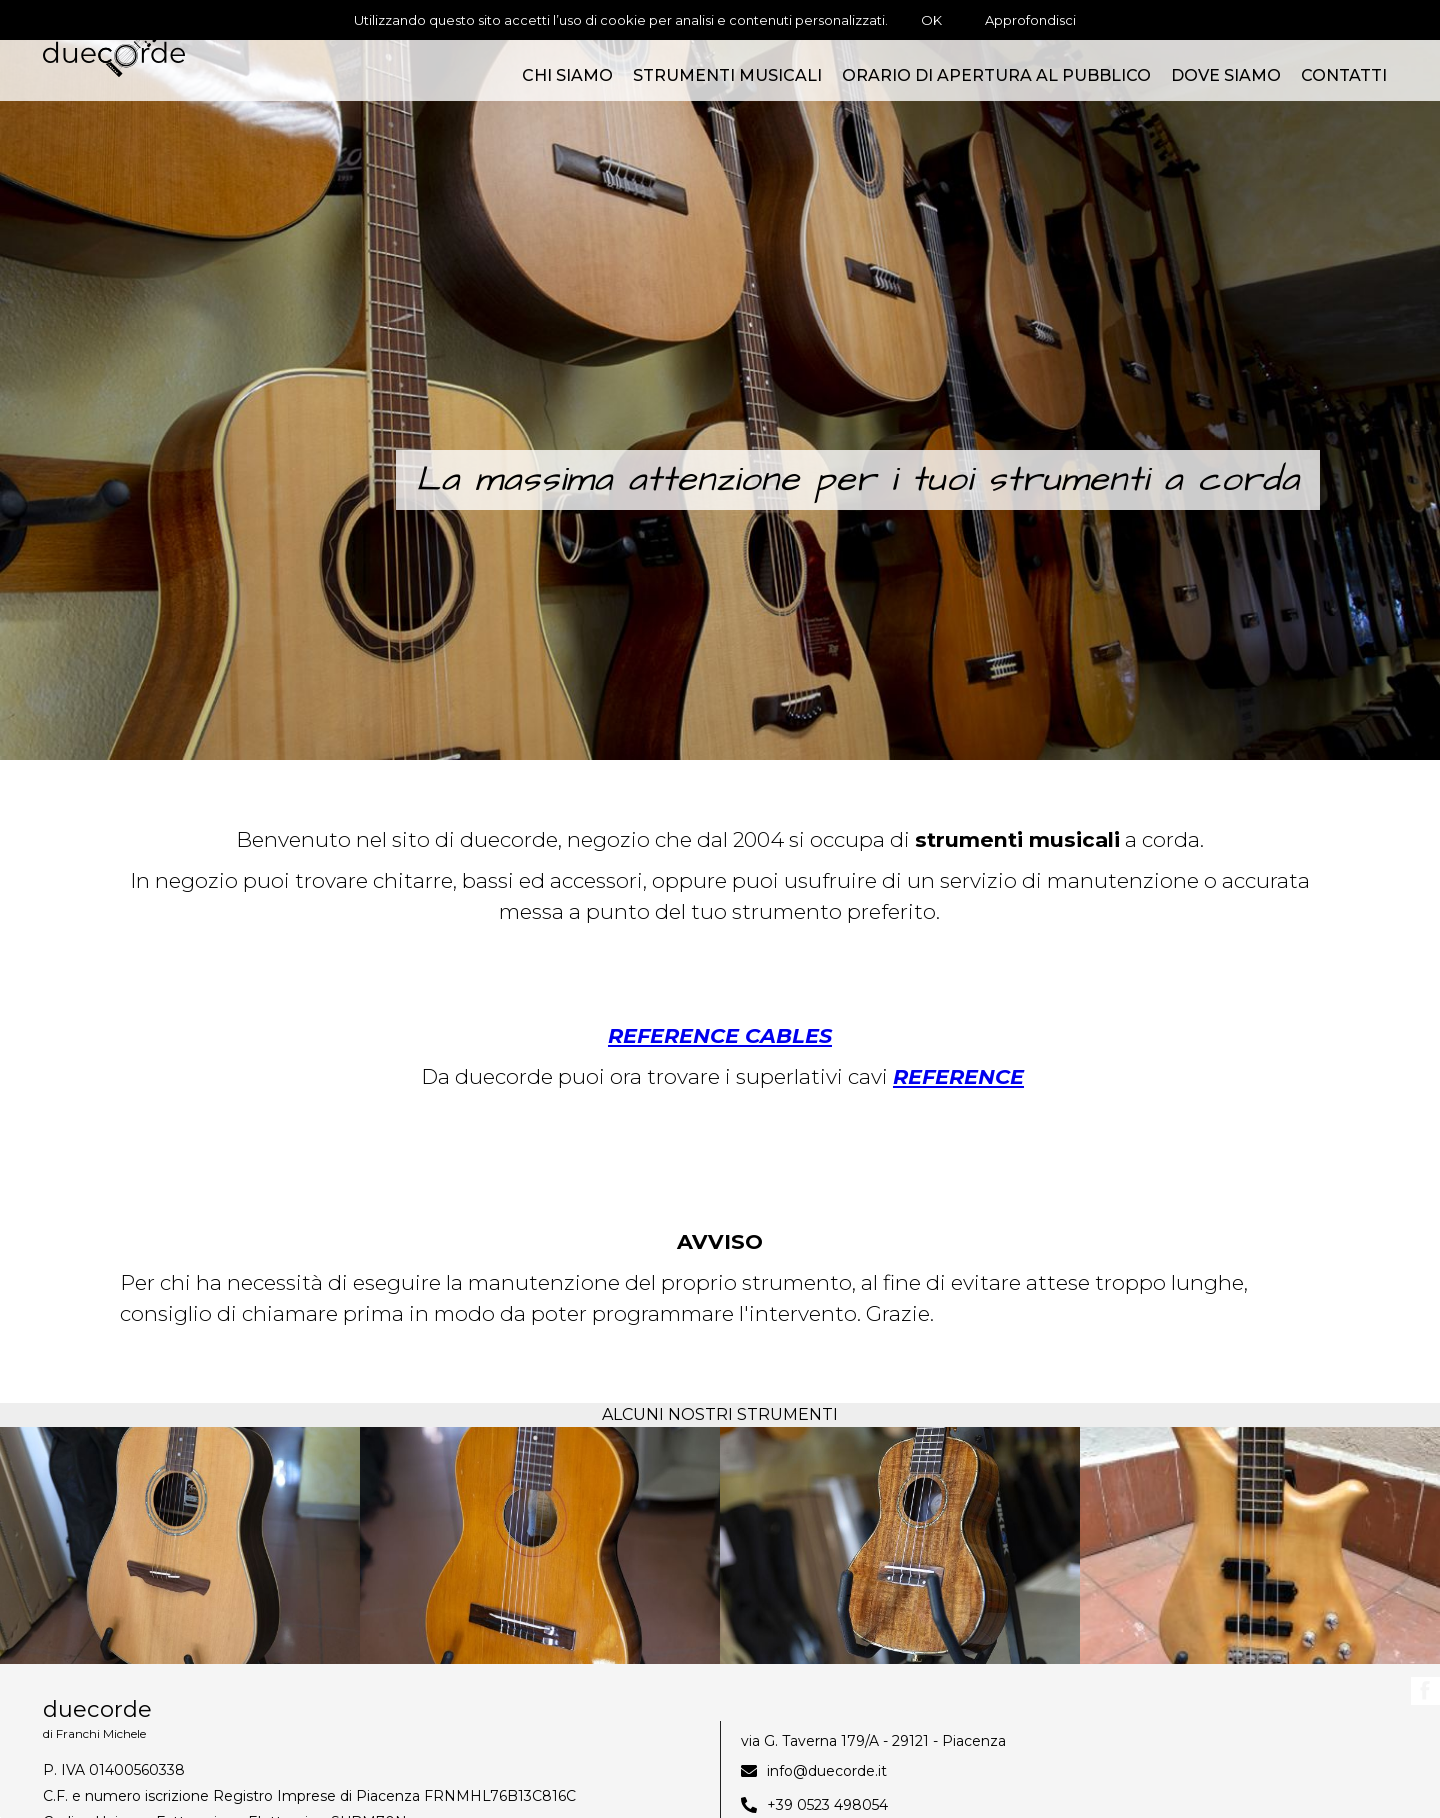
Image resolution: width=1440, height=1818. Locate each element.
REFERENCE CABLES (720, 1035)
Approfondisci (1030, 20)
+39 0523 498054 (827, 1805)
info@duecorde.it (827, 1771)
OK (931, 20)
